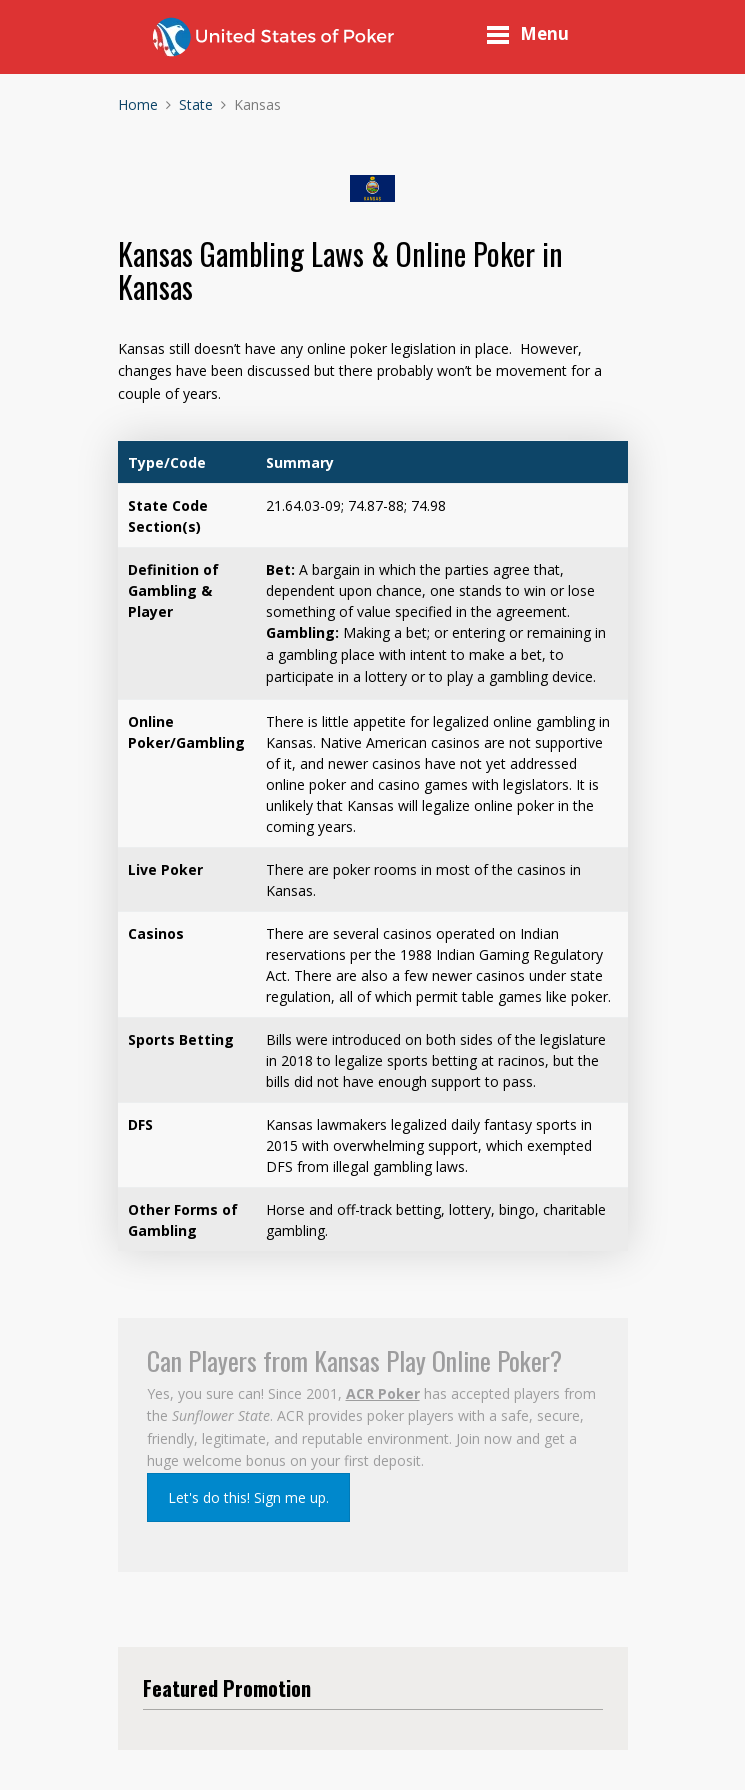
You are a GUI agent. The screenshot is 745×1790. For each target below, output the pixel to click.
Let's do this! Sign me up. (248, 1497)
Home (138, 104)
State (196, 104)
